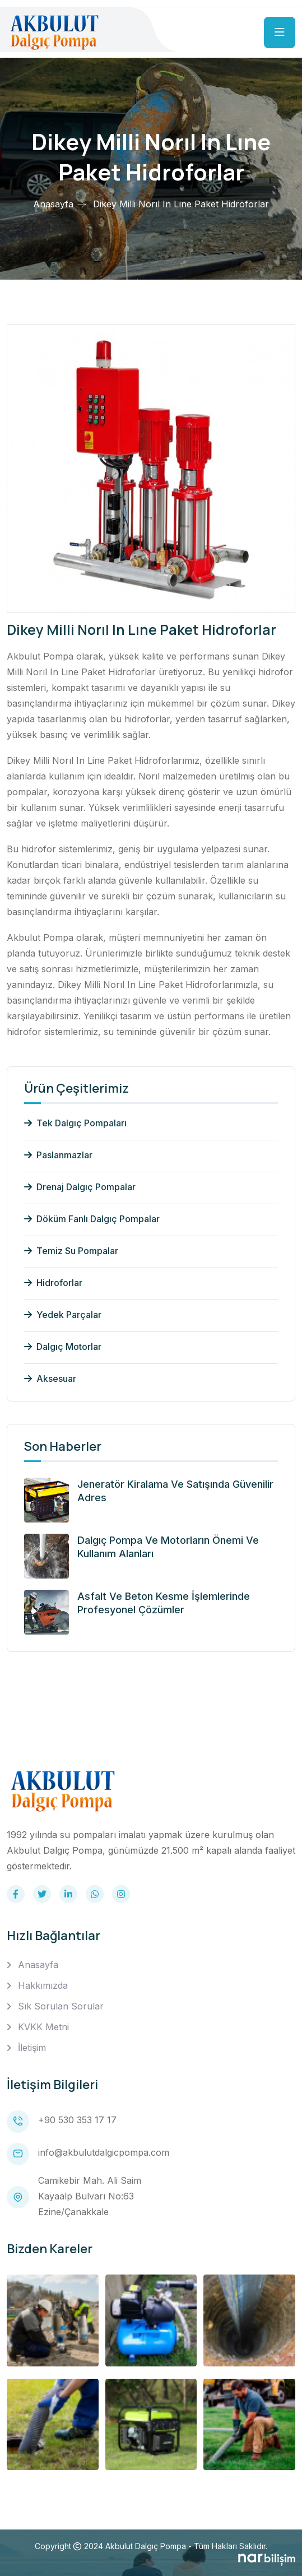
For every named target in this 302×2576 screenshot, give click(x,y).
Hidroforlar (53, 1282)
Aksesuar (50, 1378)
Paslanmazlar (58, 1155)
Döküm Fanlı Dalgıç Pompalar (92, 1218)
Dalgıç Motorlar (62, 1346)
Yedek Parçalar (62, 1314)
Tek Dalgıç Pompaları (75, 1123)
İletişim (32, 2047)
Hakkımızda (43, 1985)
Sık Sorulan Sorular (61, 2006)
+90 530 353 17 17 (77, 2119)
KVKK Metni (43, 2026)
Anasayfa (53, 204)
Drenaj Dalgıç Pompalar (80, 1186)
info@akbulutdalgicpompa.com (103, 2152)
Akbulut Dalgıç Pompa (145, 2546)
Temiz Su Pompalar (71, 1250)
